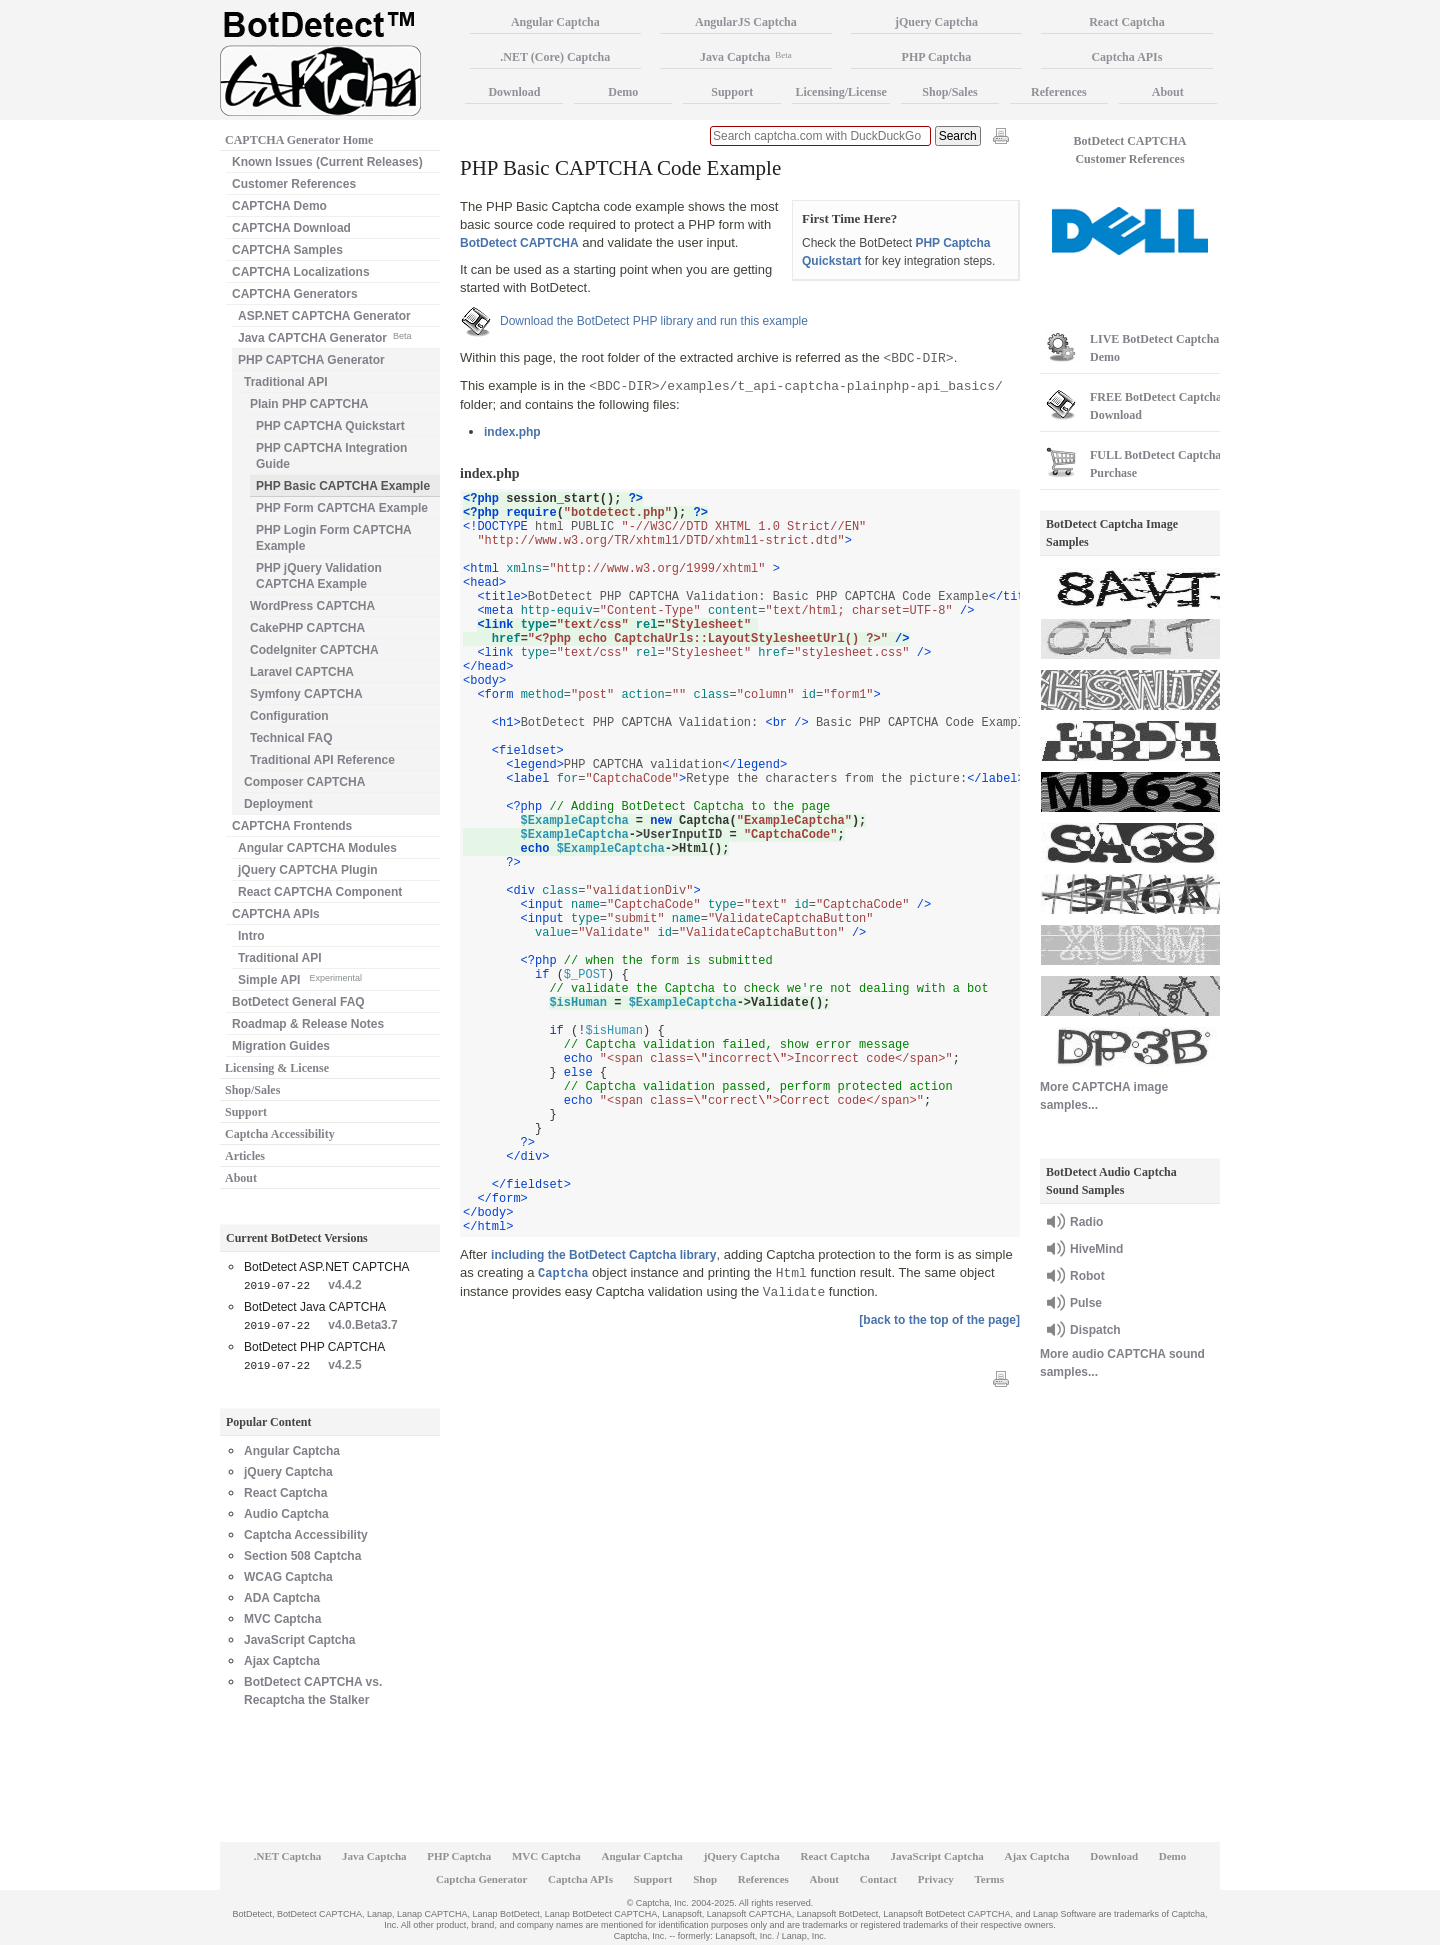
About (241, 1178)
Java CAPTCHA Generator (324, 336)
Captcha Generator (481, 1879)
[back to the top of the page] (939, 1320)
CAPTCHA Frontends (292, 826)
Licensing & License (277, 1068)
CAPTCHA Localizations (301, 272)
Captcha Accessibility (280, 1134)
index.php (512, 432)
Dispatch (1095, 1330)
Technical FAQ (291, 738)
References (1059, 92)
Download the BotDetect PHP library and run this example (654, 321)
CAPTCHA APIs (276, 914)
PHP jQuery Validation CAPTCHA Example (319, 576)
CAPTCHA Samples (287, 250)
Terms (990, 1879)
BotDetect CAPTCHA (519, 243)
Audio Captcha (286, 1514)
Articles (245, 1156)
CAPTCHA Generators (295, 294)
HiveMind (1096, 1249)
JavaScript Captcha (299, 1640)
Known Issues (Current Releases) (327, 162)
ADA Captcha (282, 1598)
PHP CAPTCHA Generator (311, 360)
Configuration (289, 716)
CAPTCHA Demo (279, 206)
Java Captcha (746, 57)
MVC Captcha (282, 1619)
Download (514, 92)
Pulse (1086, 1303)
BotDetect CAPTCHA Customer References (1130, 150)
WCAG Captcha (288, 1577)
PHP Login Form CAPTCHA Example (334, 538)
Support (246, 1112)
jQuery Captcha (288, 1472)
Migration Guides (281, 1046)
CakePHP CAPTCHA (307, 628)
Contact (878, 1879)
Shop (705, 1879)
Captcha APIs (1126, 57)
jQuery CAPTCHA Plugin (308, 870)
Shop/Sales (252, 1090)
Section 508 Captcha (302, 1556)
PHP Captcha (937, 57)
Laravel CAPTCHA (302, 672)
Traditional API (286, 382)
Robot (1087, 1276)
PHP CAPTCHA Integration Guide (331, 456)
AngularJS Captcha (746, 22)
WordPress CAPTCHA (312, 606)
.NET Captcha (288, 1856)
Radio (1086, 1222)
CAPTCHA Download (291, 228)
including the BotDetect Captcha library (603, 1255)
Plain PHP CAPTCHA (309, 404)
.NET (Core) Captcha (555, 57)
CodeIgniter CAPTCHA (314, 650)
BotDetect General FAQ (298, 1002)
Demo (623, 92)
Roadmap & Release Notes (308, 1024)
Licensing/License (840, 92)
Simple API (300, 978)
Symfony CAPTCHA (306, 694)
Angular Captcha (292, 1451)
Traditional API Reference (322, 760)
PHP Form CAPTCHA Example (342, 508)
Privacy (936, 1879)
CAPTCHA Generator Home (299, 140)
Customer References (294, 184)
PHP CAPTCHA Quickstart (330, 426)
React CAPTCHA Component (320, 892)
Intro (251, 936)
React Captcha (285, 1493)
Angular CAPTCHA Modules (317, 848)
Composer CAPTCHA (304, 782)
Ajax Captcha (282, 1661)
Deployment (278, 804)
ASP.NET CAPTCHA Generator (324, 316)
